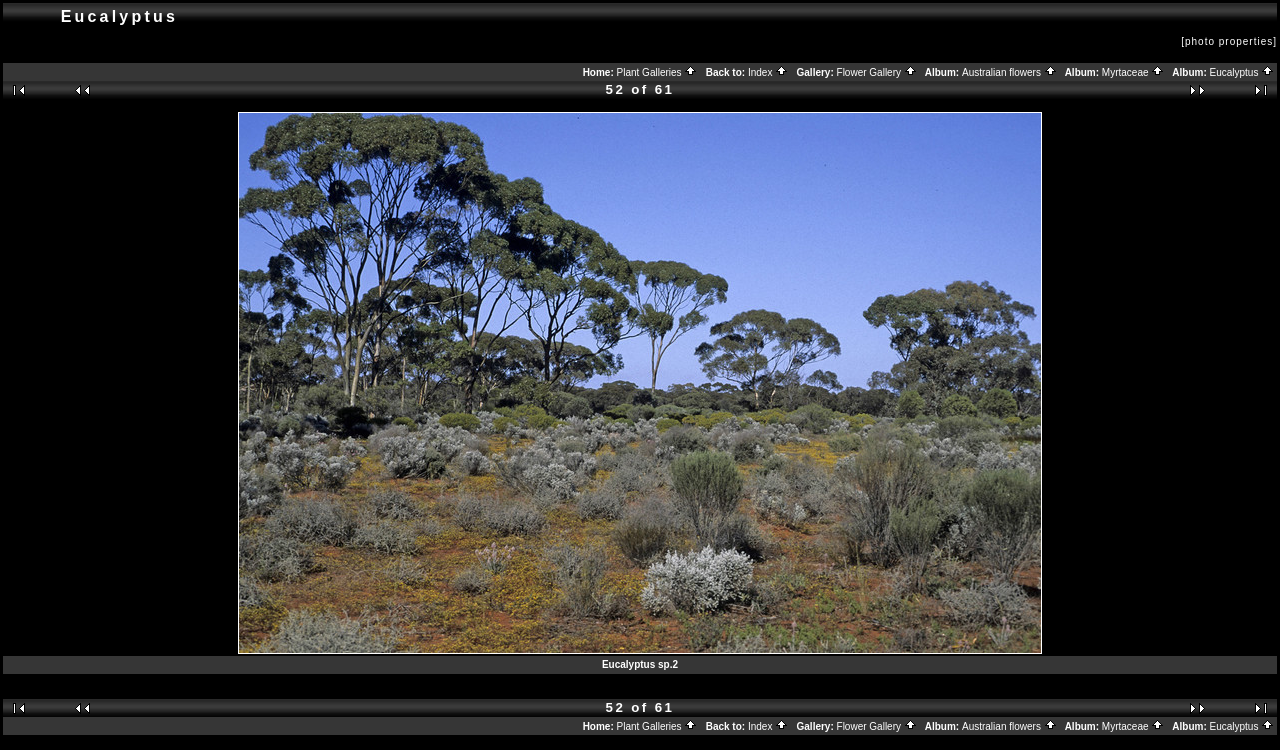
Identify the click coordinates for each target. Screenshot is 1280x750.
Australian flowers (1009, 72)
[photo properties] (1229, 41)
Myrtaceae (1133, 72)
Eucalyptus (1242, 72)
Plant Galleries (657, 72)
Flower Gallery (877, 72)
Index (768, 72)
